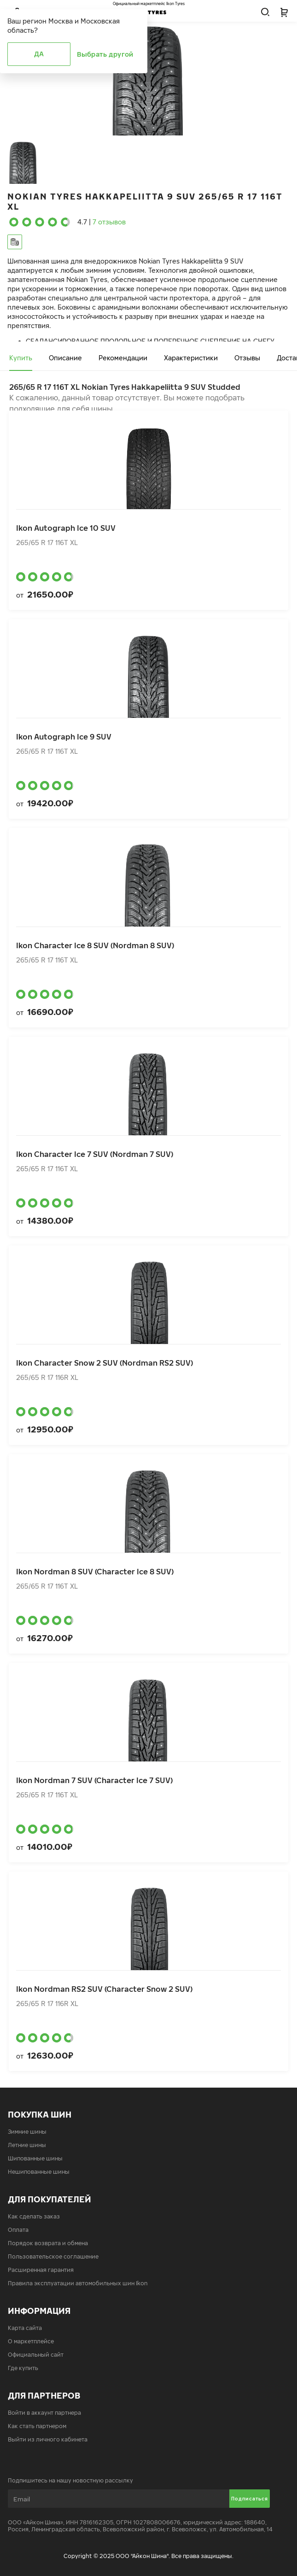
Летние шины (27, 2145)
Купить (20, 358)
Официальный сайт (36, 2354)
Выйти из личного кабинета (47, 2439)
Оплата (18, 2229)
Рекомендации (123, 358)
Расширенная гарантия (41, 2269)
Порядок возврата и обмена (48, 2243)
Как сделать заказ (34, 2216)
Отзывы (247, 358)
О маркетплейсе (31, 2341)
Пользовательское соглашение (53, 2256)
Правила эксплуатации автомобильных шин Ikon (78, 2283)
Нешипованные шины (39, 2171)
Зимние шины (27, 2131)
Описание (65, 358)
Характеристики (191, 358)
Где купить (23, 2368)
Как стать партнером (37, 2426)
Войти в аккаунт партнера (44, 2412)
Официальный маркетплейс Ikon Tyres (149, 3)
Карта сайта (25, 2327)
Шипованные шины (35, 2158)
